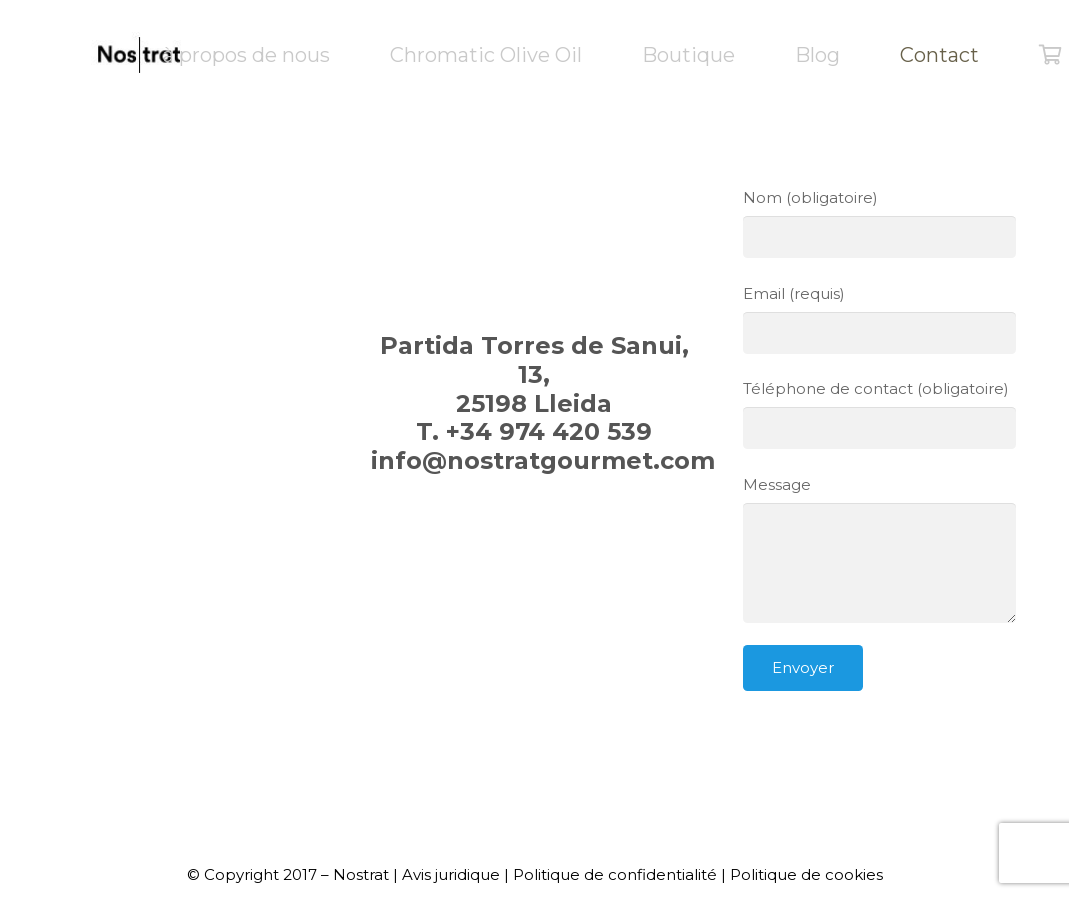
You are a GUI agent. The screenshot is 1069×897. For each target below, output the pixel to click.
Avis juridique (451, 874)
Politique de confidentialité (615, 874)
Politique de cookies (806, 874)
